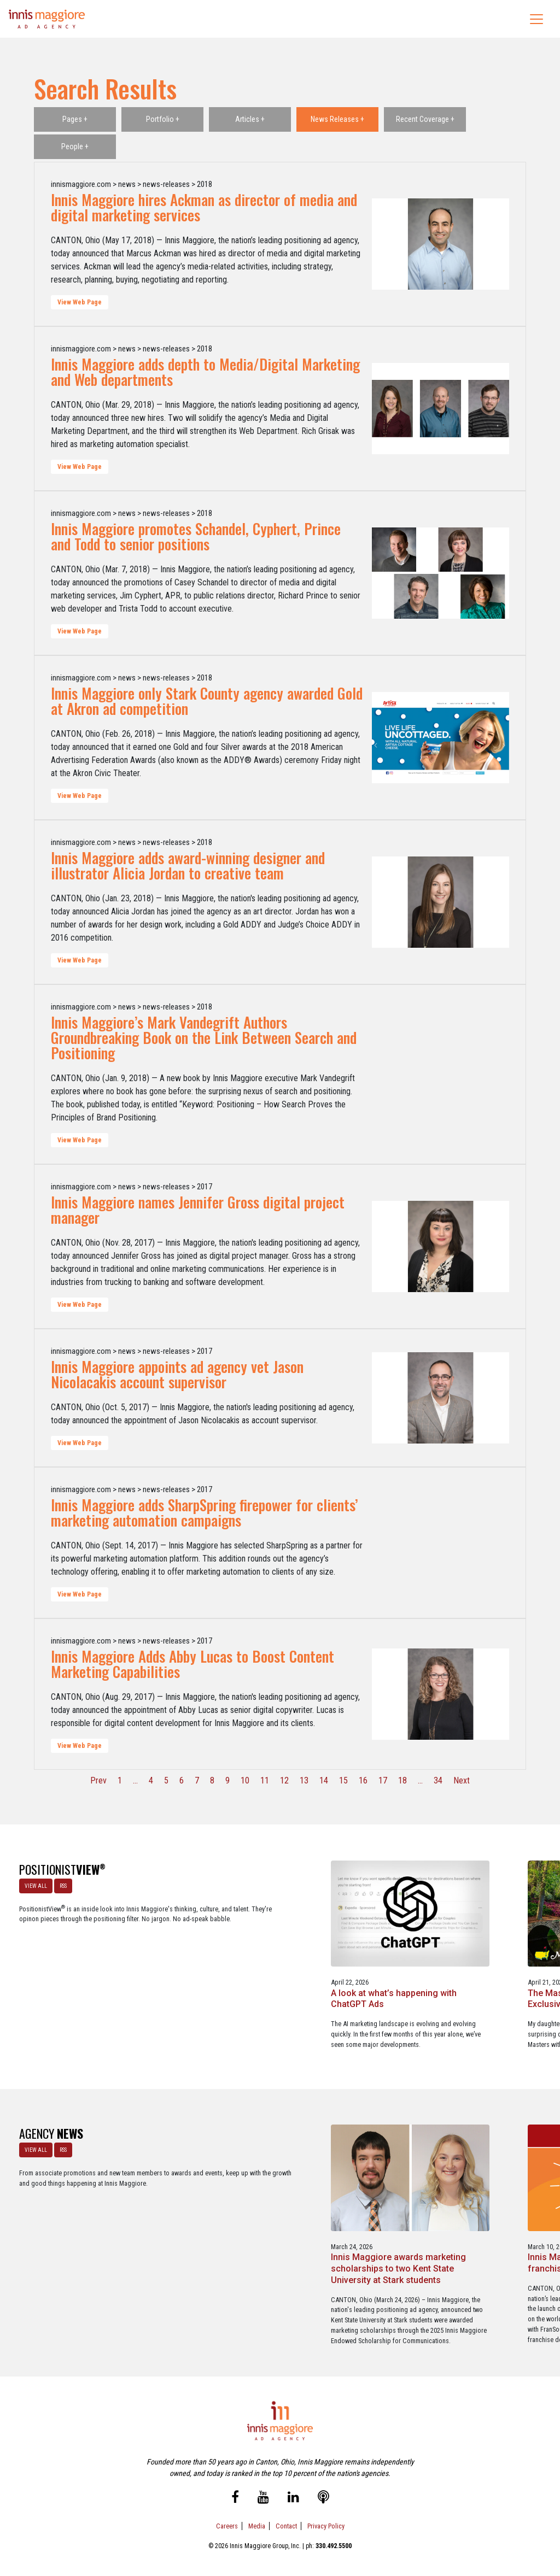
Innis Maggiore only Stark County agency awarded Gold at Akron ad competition (207, 700)
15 (343, 1780)
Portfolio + (162, 119)
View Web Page (79, 302)
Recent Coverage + (425, 119)
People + (75, 146)
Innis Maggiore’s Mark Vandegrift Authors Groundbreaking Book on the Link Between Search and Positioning (204, 1037)
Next (461, 1780)
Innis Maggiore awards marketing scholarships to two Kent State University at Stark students (209, 2229)
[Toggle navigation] (536, 19)
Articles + (250, 119)
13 (304, 1780)
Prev (98, 1780)
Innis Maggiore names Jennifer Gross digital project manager (198, 1209)
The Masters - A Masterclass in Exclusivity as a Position (349, 1967)
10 (245, 1780)
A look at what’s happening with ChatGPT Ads (206, 1967)
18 (402, 1780)
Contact (286, 2520)
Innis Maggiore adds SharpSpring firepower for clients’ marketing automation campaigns (204, 1512)
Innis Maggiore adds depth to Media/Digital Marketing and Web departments (205, 371)
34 (438, 1780)
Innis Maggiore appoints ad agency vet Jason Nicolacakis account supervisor (177, 1374)
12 (284, 1780)
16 (363, 1780)
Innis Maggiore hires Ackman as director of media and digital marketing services (204, 207)
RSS (61, 1883)
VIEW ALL (33, 1883)
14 (323, 1780)
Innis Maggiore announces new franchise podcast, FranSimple (349, 2223)
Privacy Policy (326, 2520)
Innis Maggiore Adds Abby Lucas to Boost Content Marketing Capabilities (192, 1663)
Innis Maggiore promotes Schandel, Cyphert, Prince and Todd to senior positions (196, 536)
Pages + (75, 119)
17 (382, 1780)
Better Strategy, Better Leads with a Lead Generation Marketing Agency (481, 1972)
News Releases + (337, 119)
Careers (227, 2520)
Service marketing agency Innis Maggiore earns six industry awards (489, 2223)
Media (256, 2520)
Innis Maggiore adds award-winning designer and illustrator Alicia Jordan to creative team (188, 865)
